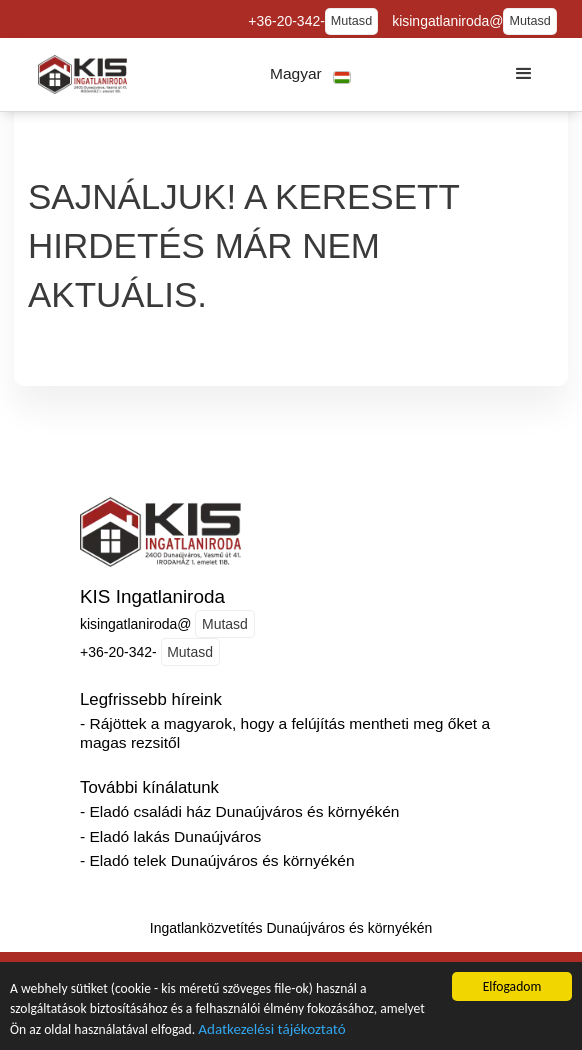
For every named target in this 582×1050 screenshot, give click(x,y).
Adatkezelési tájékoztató (271, 1035)
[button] (310, 74)
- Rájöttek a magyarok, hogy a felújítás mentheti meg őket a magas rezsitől (285, 733)
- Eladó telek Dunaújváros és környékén (217, 860)
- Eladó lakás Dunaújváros (170, 836)
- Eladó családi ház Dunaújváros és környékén (239, 811)
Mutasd (351, 21)
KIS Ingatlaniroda (152, 596)
